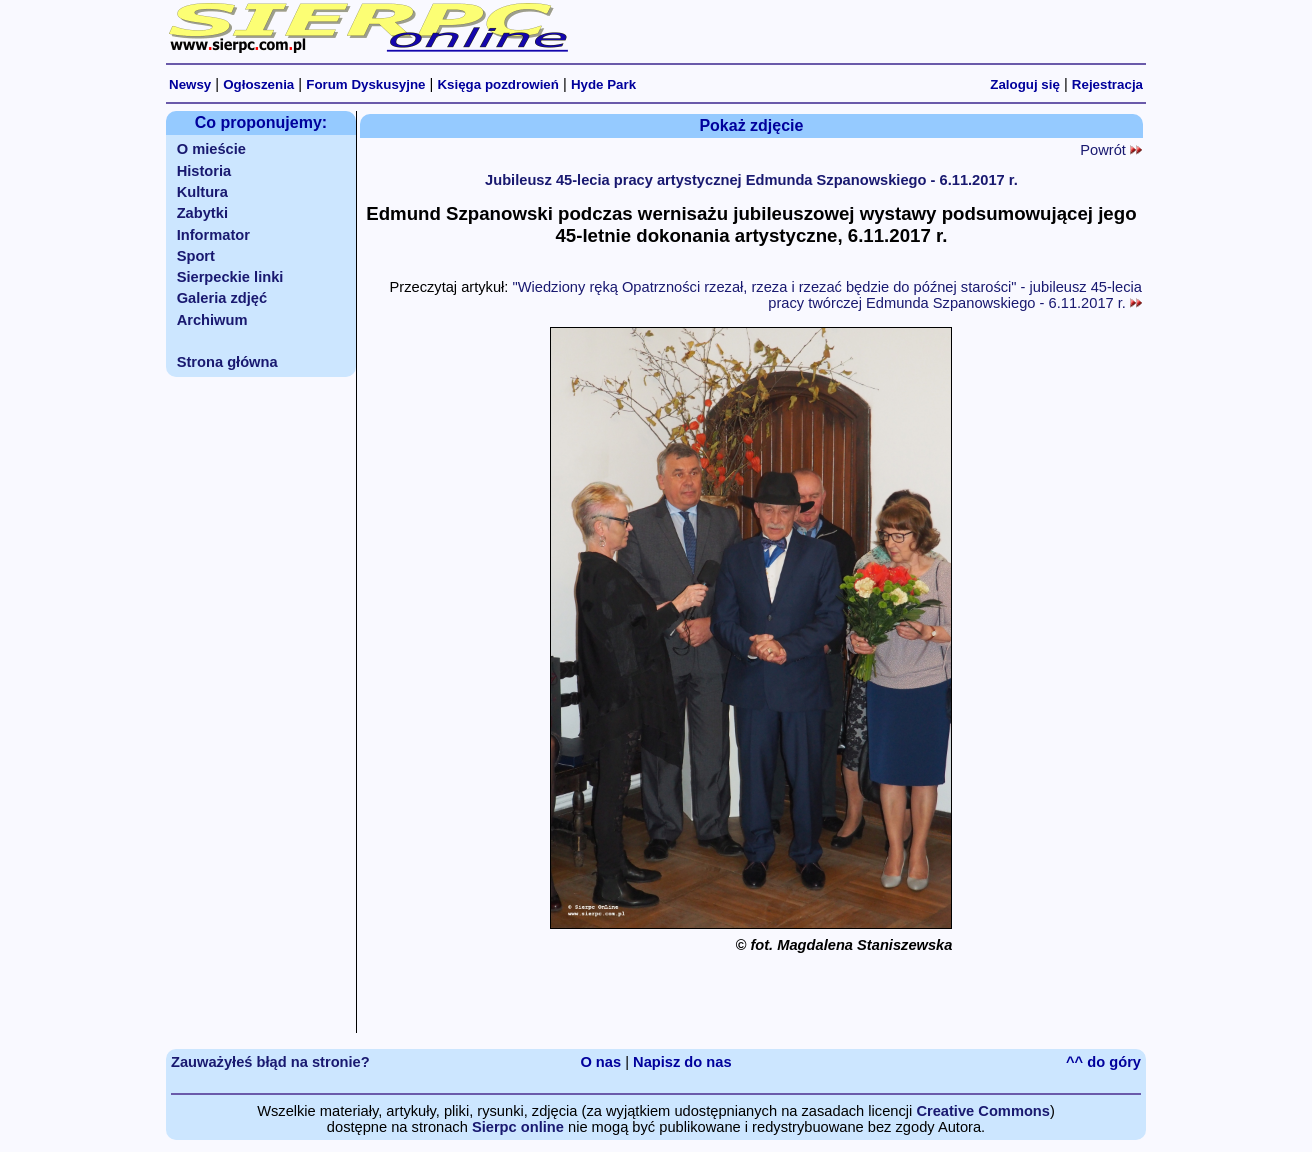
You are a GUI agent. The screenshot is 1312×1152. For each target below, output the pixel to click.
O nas (600, 1062)
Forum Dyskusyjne (365, 84)
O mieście (211, 149)
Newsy (190, 84)
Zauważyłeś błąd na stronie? (270, 1062)
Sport (196, 256)
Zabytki (202, 213)
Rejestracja (1107, 84)
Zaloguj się (1025, 84)
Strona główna (227, 362)
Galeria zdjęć (222, 298)
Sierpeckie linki (230, 277)
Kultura (202, 192)
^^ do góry (1103, 1062)
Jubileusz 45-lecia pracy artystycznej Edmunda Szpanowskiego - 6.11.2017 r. (751, 180)
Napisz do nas (682, 1062)
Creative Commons (983, 1111)
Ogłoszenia (258, 84)
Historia (204, 171)
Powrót (1111, 150)
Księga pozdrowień (497, 84)
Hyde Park (603, 84)
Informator (213, 235)
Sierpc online (518, 1127)
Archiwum (212, 320)
